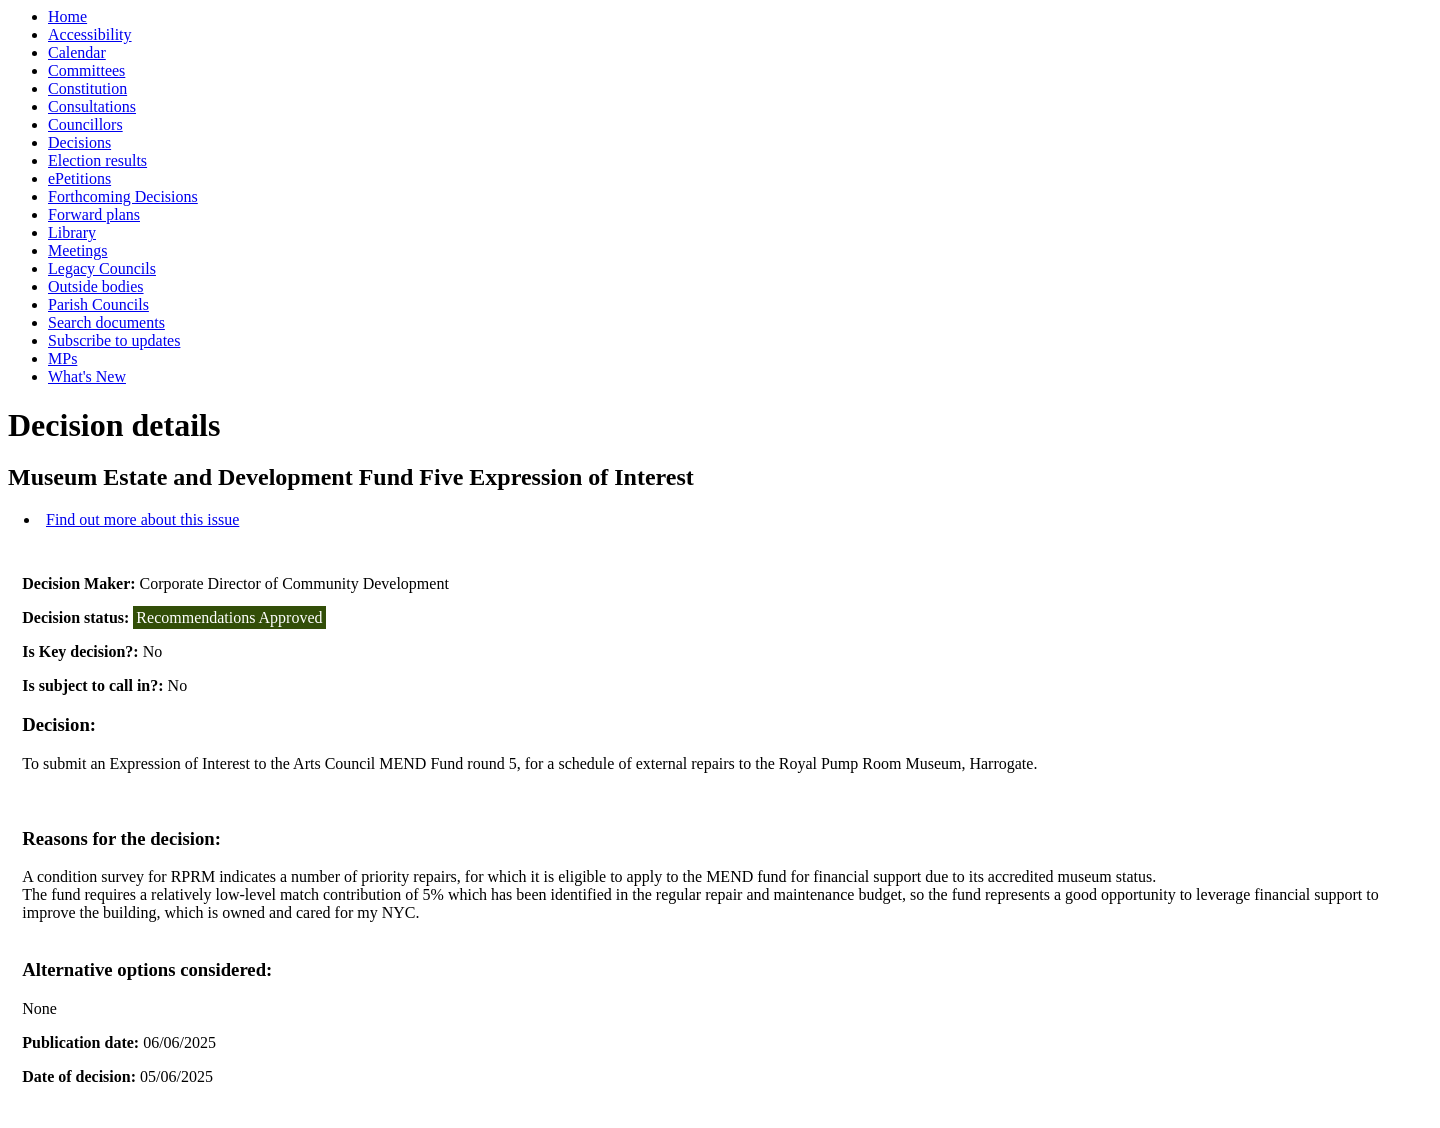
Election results (97, 160)
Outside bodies (96, 286)
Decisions (79, 142)
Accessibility (90, 34)
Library (72, 232)
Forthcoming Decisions (123, 196)
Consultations (92, 106)
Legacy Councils (102, 268)
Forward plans (94, 214)
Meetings (78, 250)
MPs (62, 358)
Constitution (87, 88)
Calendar (77, 52)
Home (67, 16)
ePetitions (79, 178)
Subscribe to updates (114, 340)
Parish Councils (98, 304)
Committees (86, 70)
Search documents (106, 322)
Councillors (85, 124)
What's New (87, 376)
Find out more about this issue (142, 519)
